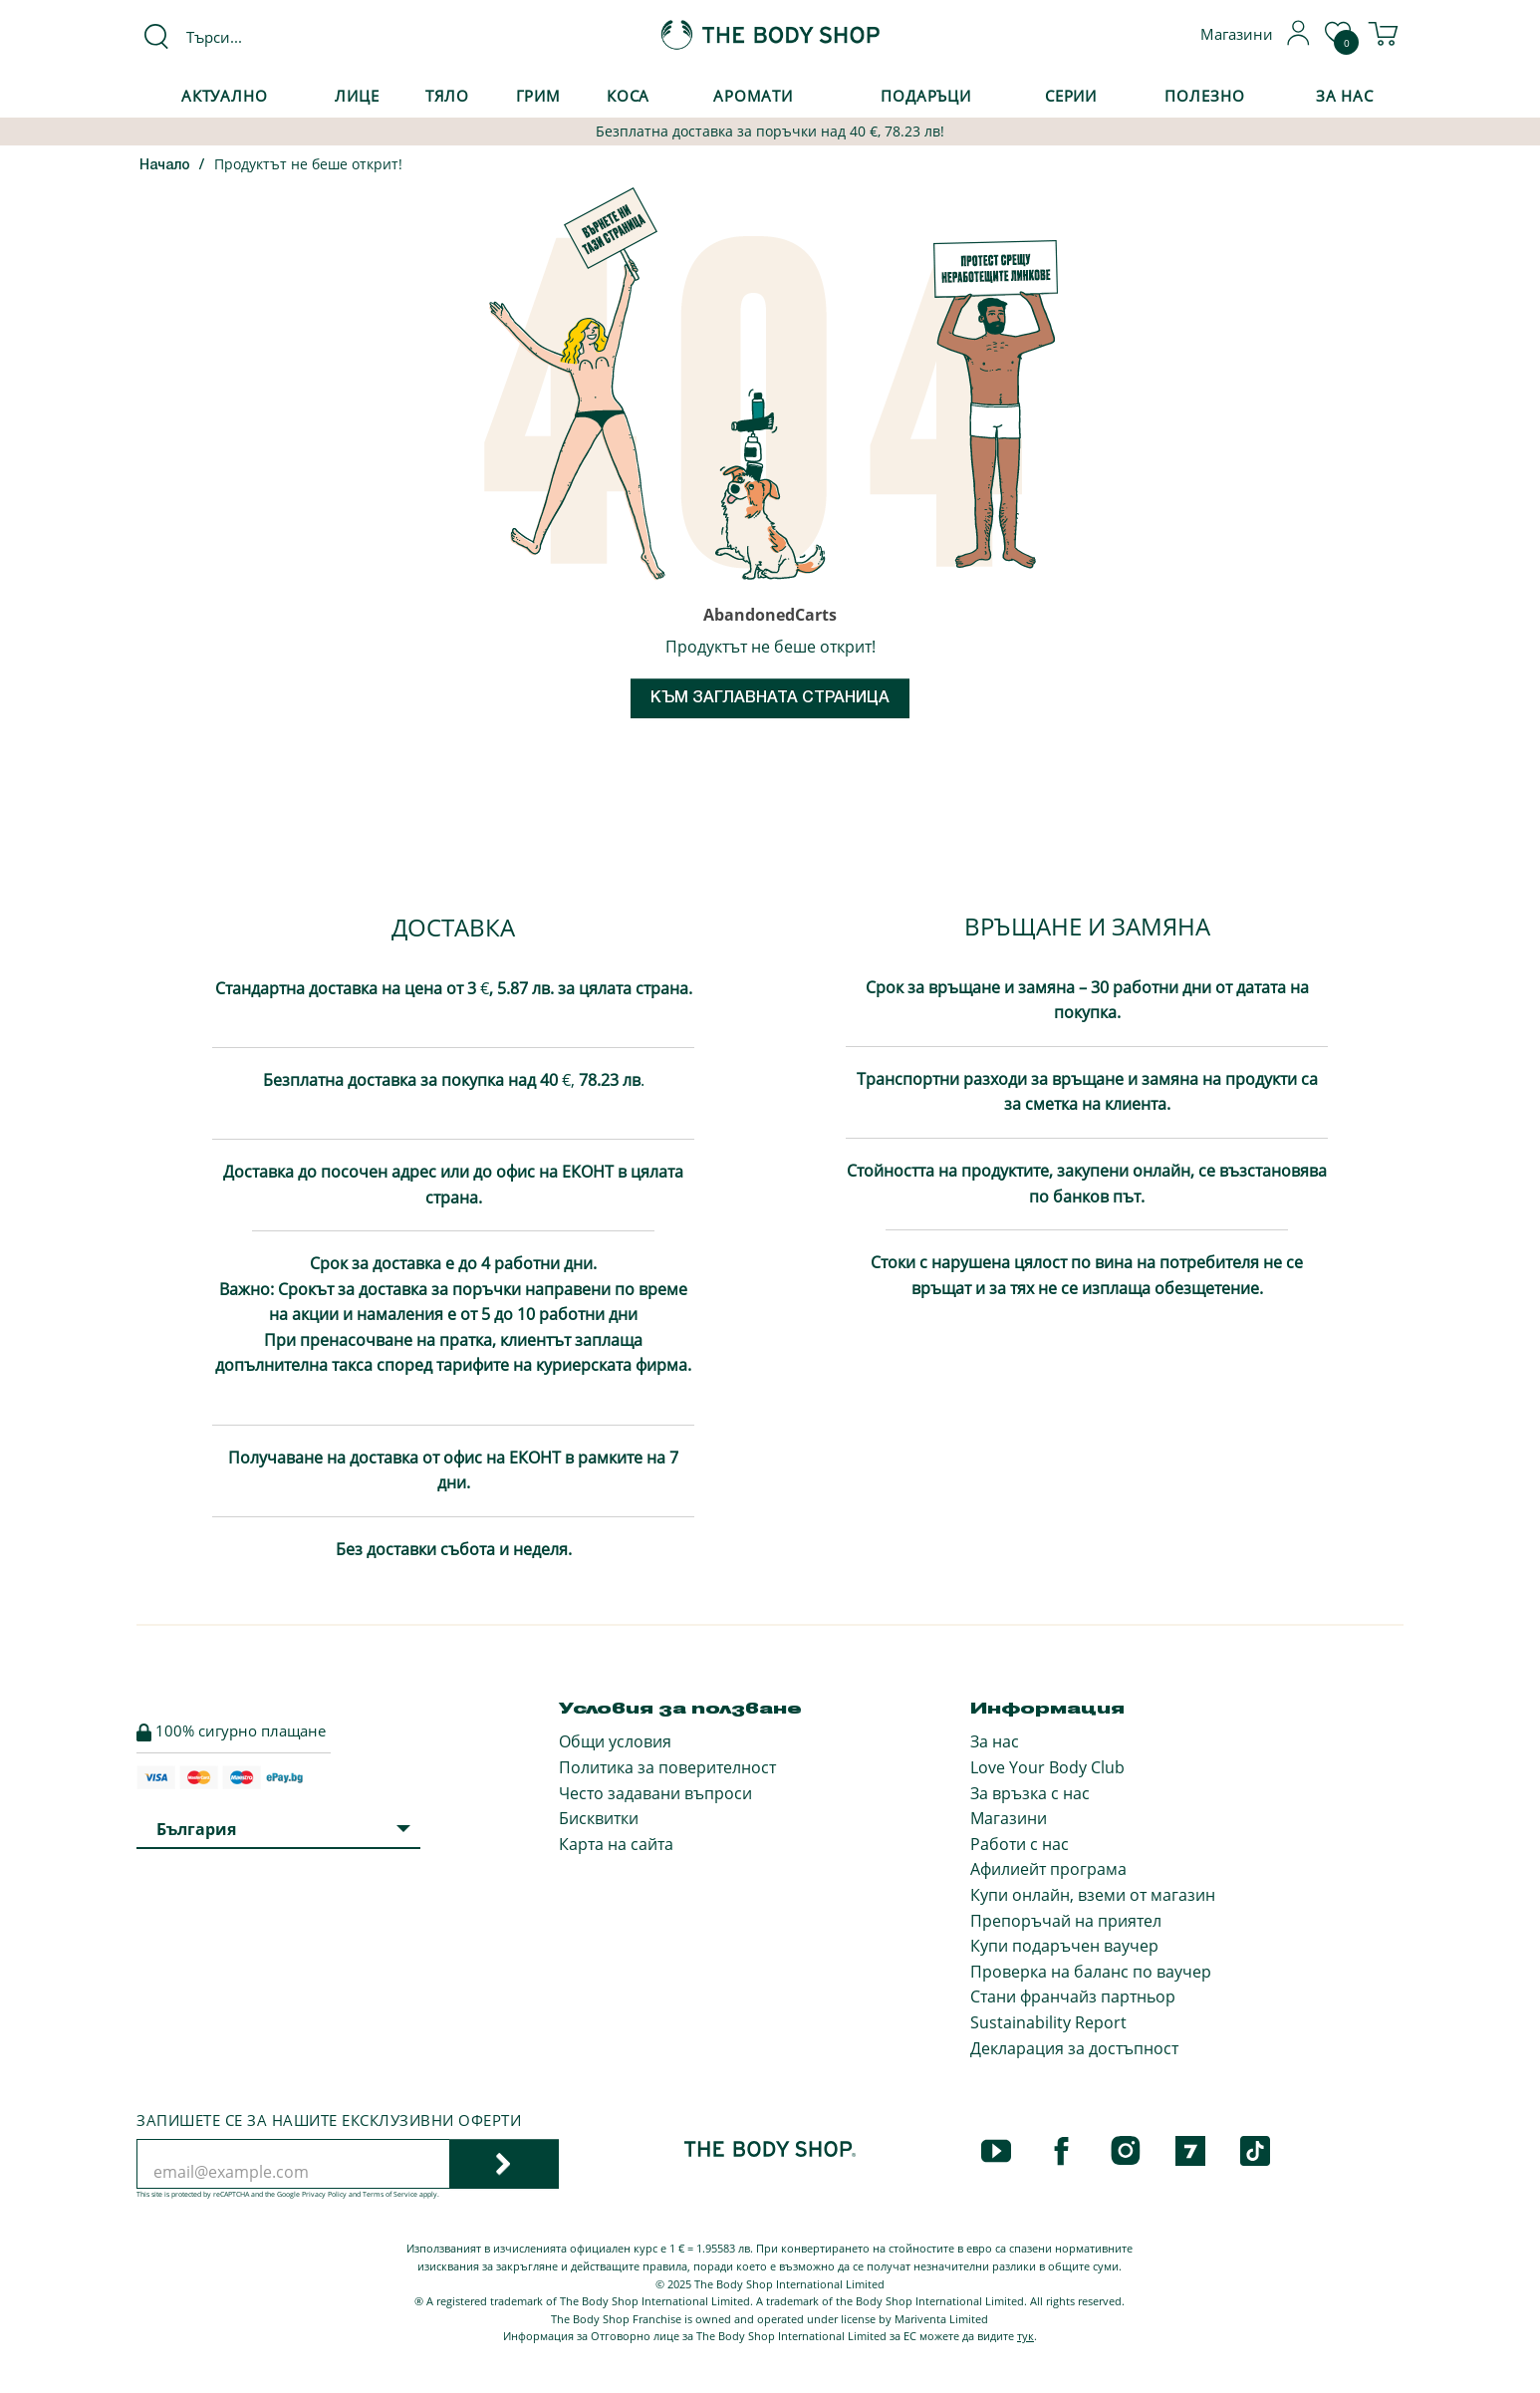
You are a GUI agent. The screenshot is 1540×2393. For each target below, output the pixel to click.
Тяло (447, 96)
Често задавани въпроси (655, 1793)
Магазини (1008, 1818)
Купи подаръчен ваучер (1064, 1946)
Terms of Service (390, 2194)
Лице (357, 96)
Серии (1071, 96)
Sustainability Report (1048, 2022)
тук (1025, 2335)
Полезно (1204, 96)
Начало (164, 165)
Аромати (753, 96)
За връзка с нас (1030, 1793)
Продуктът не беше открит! (308, 163)
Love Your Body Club (1047, 1767)
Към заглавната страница (770, 698)
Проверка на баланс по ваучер (1090, 1972)
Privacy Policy (324, 2194)
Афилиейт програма (1048, 1869)
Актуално (224, 96)
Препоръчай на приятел (1065, 1921)
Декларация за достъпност (1074, 2048)
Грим (539, 96)
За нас (994, 1741)
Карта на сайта (616, 1844)
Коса (628, 96)
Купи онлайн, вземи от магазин (1092, 1895)
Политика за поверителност (667, 1767)
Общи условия (615, 1741)
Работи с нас (1019, 1844)
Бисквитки (599, 1818)
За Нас (1345, 96)
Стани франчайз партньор (1072, 1996)
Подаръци (926, 96)
